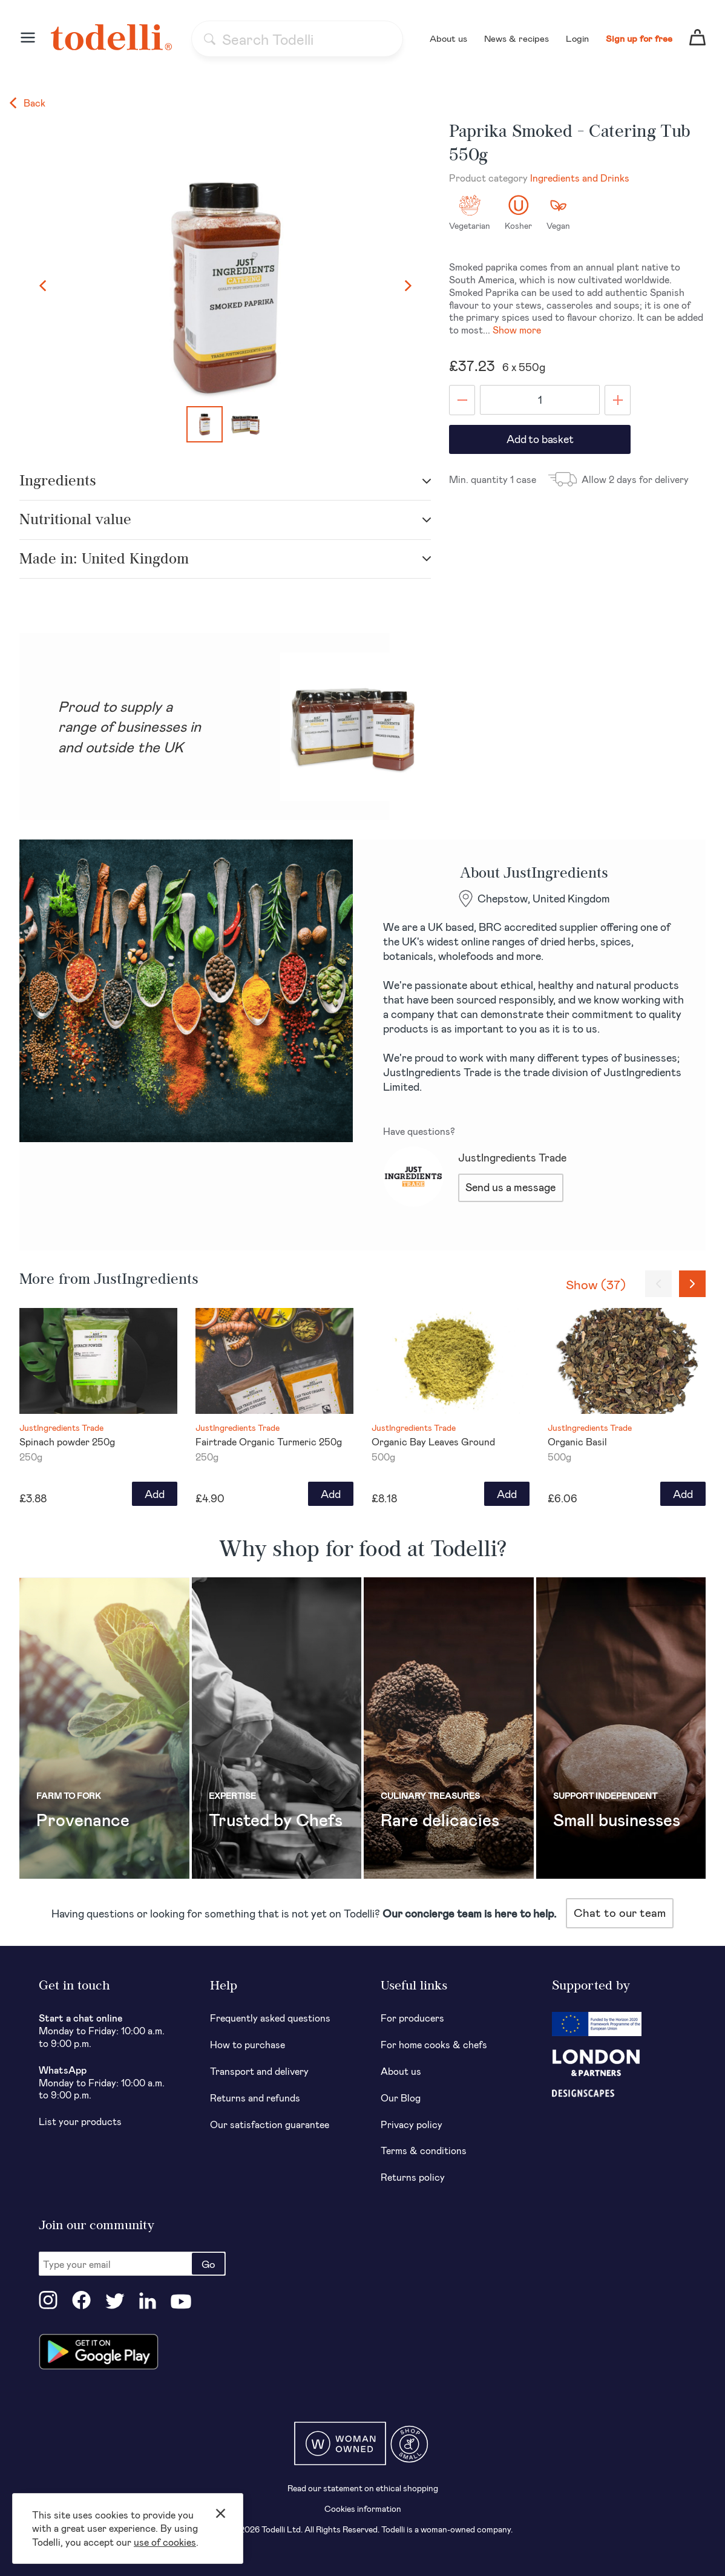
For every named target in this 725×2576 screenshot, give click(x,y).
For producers (412, 2017)
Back (27, 102)
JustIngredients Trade (512, 1157)
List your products (80, 2121)
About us (448, 38)
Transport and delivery (259, 2071)
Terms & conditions (424, 2150)
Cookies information (362, 2508)
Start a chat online (81, 2017)
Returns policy (413, 2177)
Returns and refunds (255, 2097)
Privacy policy (411, 2124)
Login (577, 38)
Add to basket (540, 438)
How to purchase (247, 2044)
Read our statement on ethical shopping (362, 2488)
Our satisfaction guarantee (269, 2124)
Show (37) (596, 1284)
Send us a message (510, 1187)
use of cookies (165, 2542)
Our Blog (401, 2097)
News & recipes (516, 38)
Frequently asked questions (270, 2017)
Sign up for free (639, 38)
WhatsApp (63, 2069)
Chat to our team (620, 1912)
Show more (517, 329)
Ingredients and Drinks (579, 177)
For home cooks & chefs (434, 2044)
